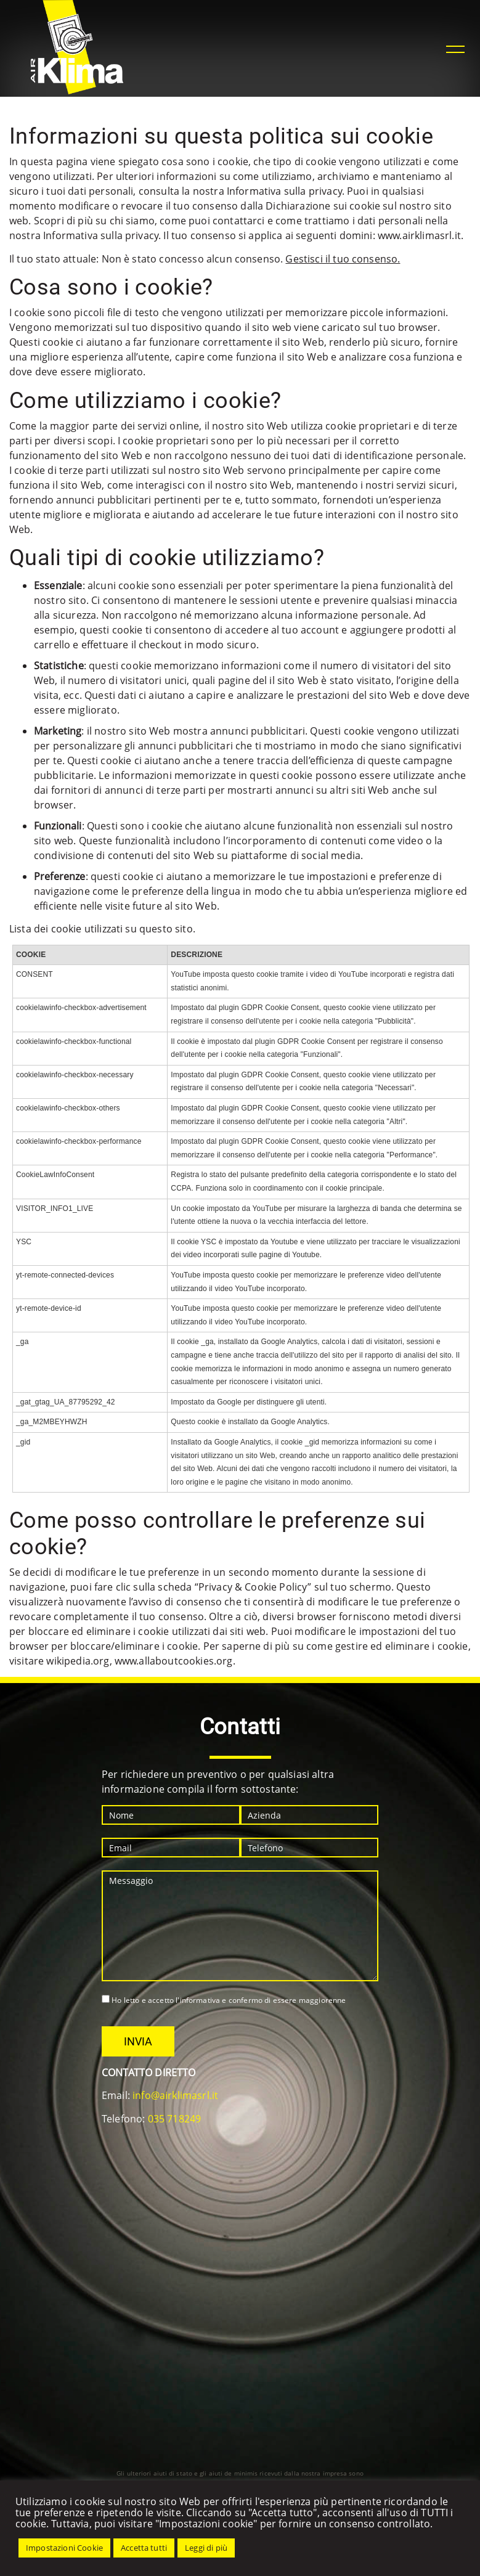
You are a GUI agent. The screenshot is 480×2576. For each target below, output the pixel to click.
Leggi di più (206, 2547)
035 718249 (174, 2119)
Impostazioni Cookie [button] (64, 2547)
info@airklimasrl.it (175, 2095)
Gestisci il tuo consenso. (342, 259)
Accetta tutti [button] (144, 2547)
